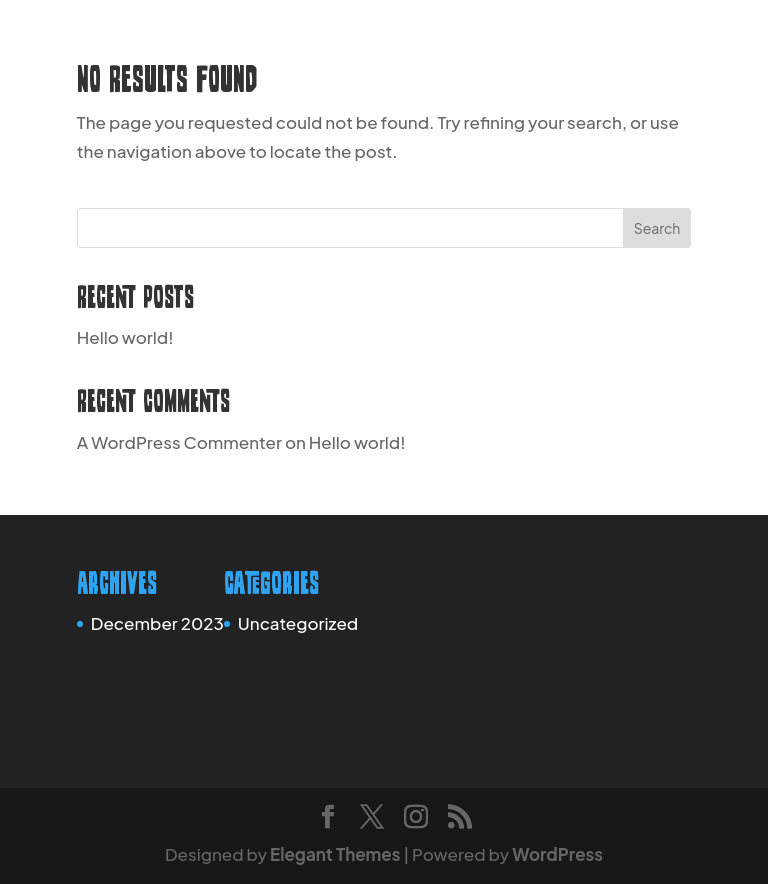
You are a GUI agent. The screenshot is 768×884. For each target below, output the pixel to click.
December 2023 (157, 623)
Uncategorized (298, 623)
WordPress (557, 854)
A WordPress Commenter (179, 442)
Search (657, 228)
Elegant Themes (335, 854)
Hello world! (125, 337)
